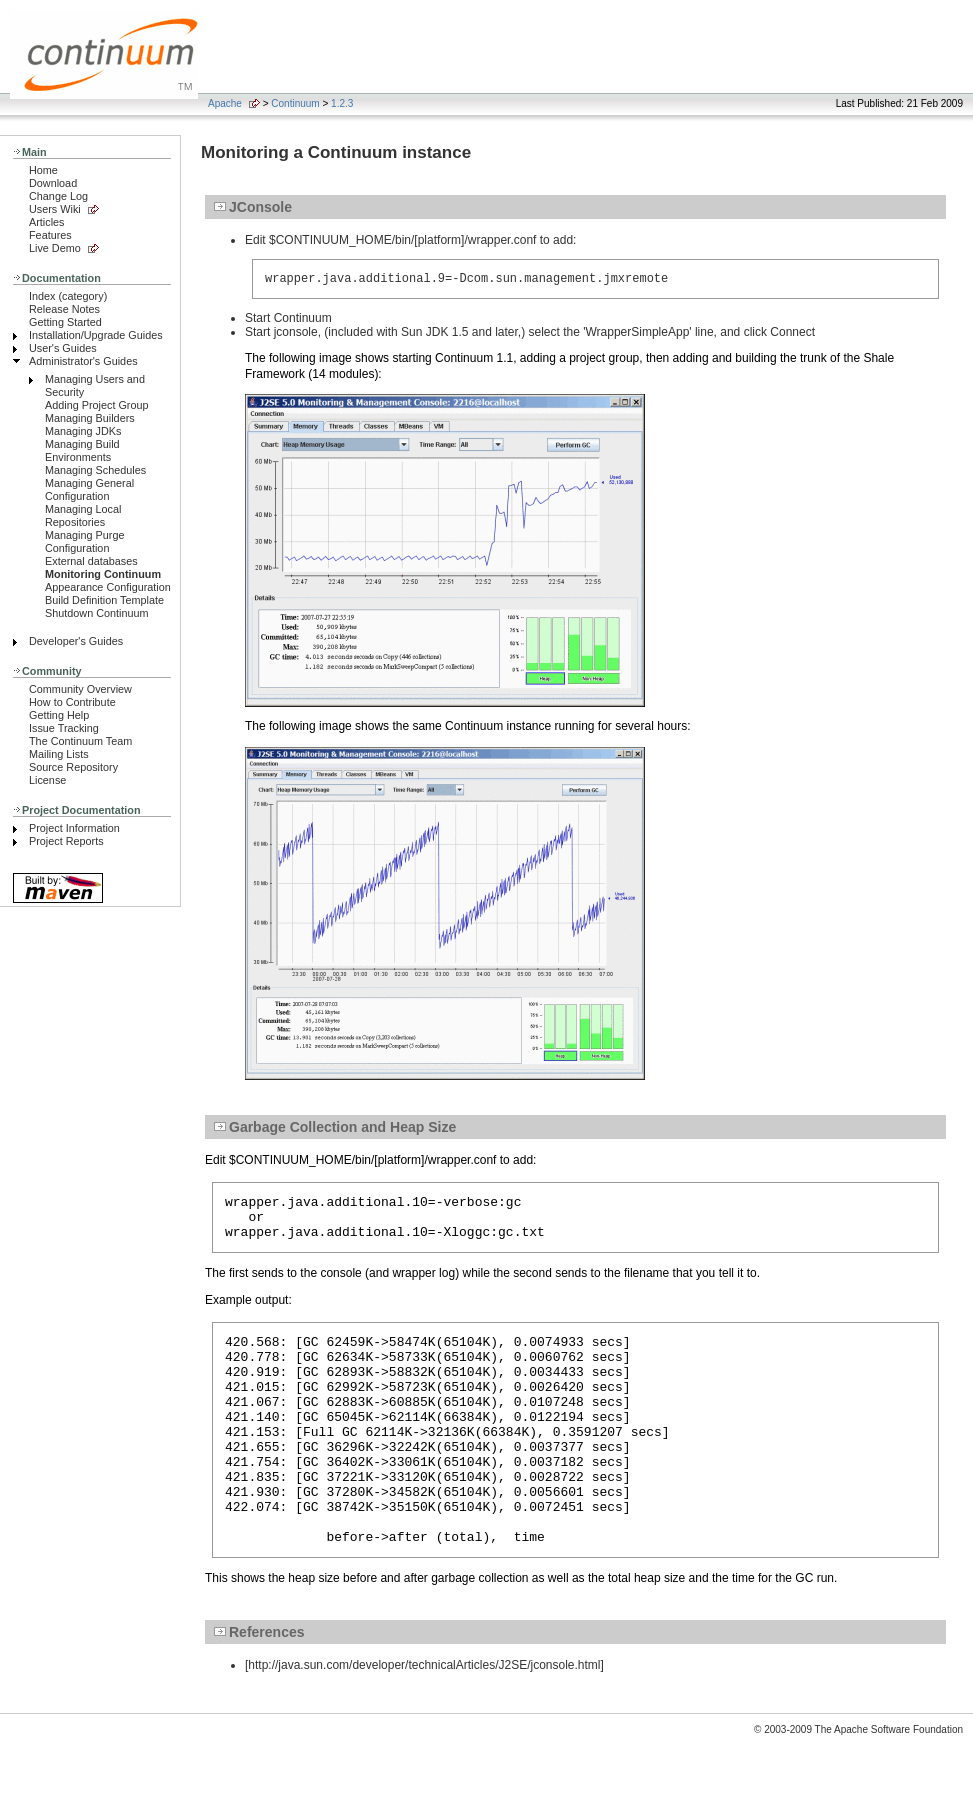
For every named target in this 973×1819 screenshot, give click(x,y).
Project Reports (66, 841)
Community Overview (80, 689)
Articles (47, 222)
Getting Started (65, 322)
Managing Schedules (95, 470)
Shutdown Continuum (97, 613)
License (47, 780)
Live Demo (55, 248)
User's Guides (63, 348)
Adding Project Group (97, 405)
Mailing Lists (59, 754)
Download (53, 183)
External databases (91, 561)
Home (43, 170)
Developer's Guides (76, 641)
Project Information (74, 828)
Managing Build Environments (82, 450)
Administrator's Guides (83, 361)
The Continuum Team (80, 741)
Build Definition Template (104, 600)
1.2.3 (342, 103)
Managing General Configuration (89, 489)
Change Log (58, 196)
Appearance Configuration (108, 587)
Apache (225, 103)
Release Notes (64, 309)
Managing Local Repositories (83, 515)
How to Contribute (72, 702)
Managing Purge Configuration (84, 541)
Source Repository (73, 767)
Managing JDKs (83, 431)
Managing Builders (90, 418)
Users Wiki (55, 209)
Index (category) (68, 296)
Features (50, 235)
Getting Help (59, 715)
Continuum (295, 103)
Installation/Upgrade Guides (96, 335)
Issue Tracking (64, 728)
